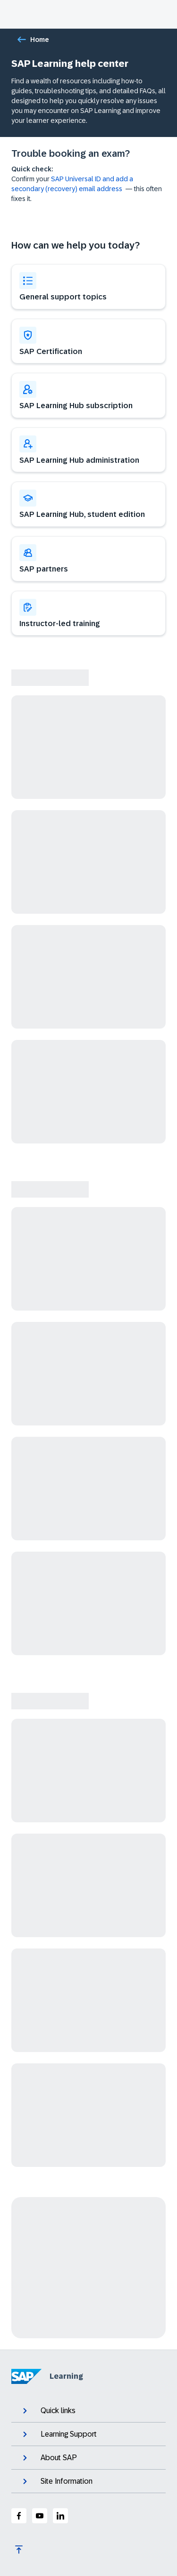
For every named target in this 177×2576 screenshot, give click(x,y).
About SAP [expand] (49, 2458)
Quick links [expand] (48, 2411)
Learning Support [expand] (59, 2434)
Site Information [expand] (57, 2481)
